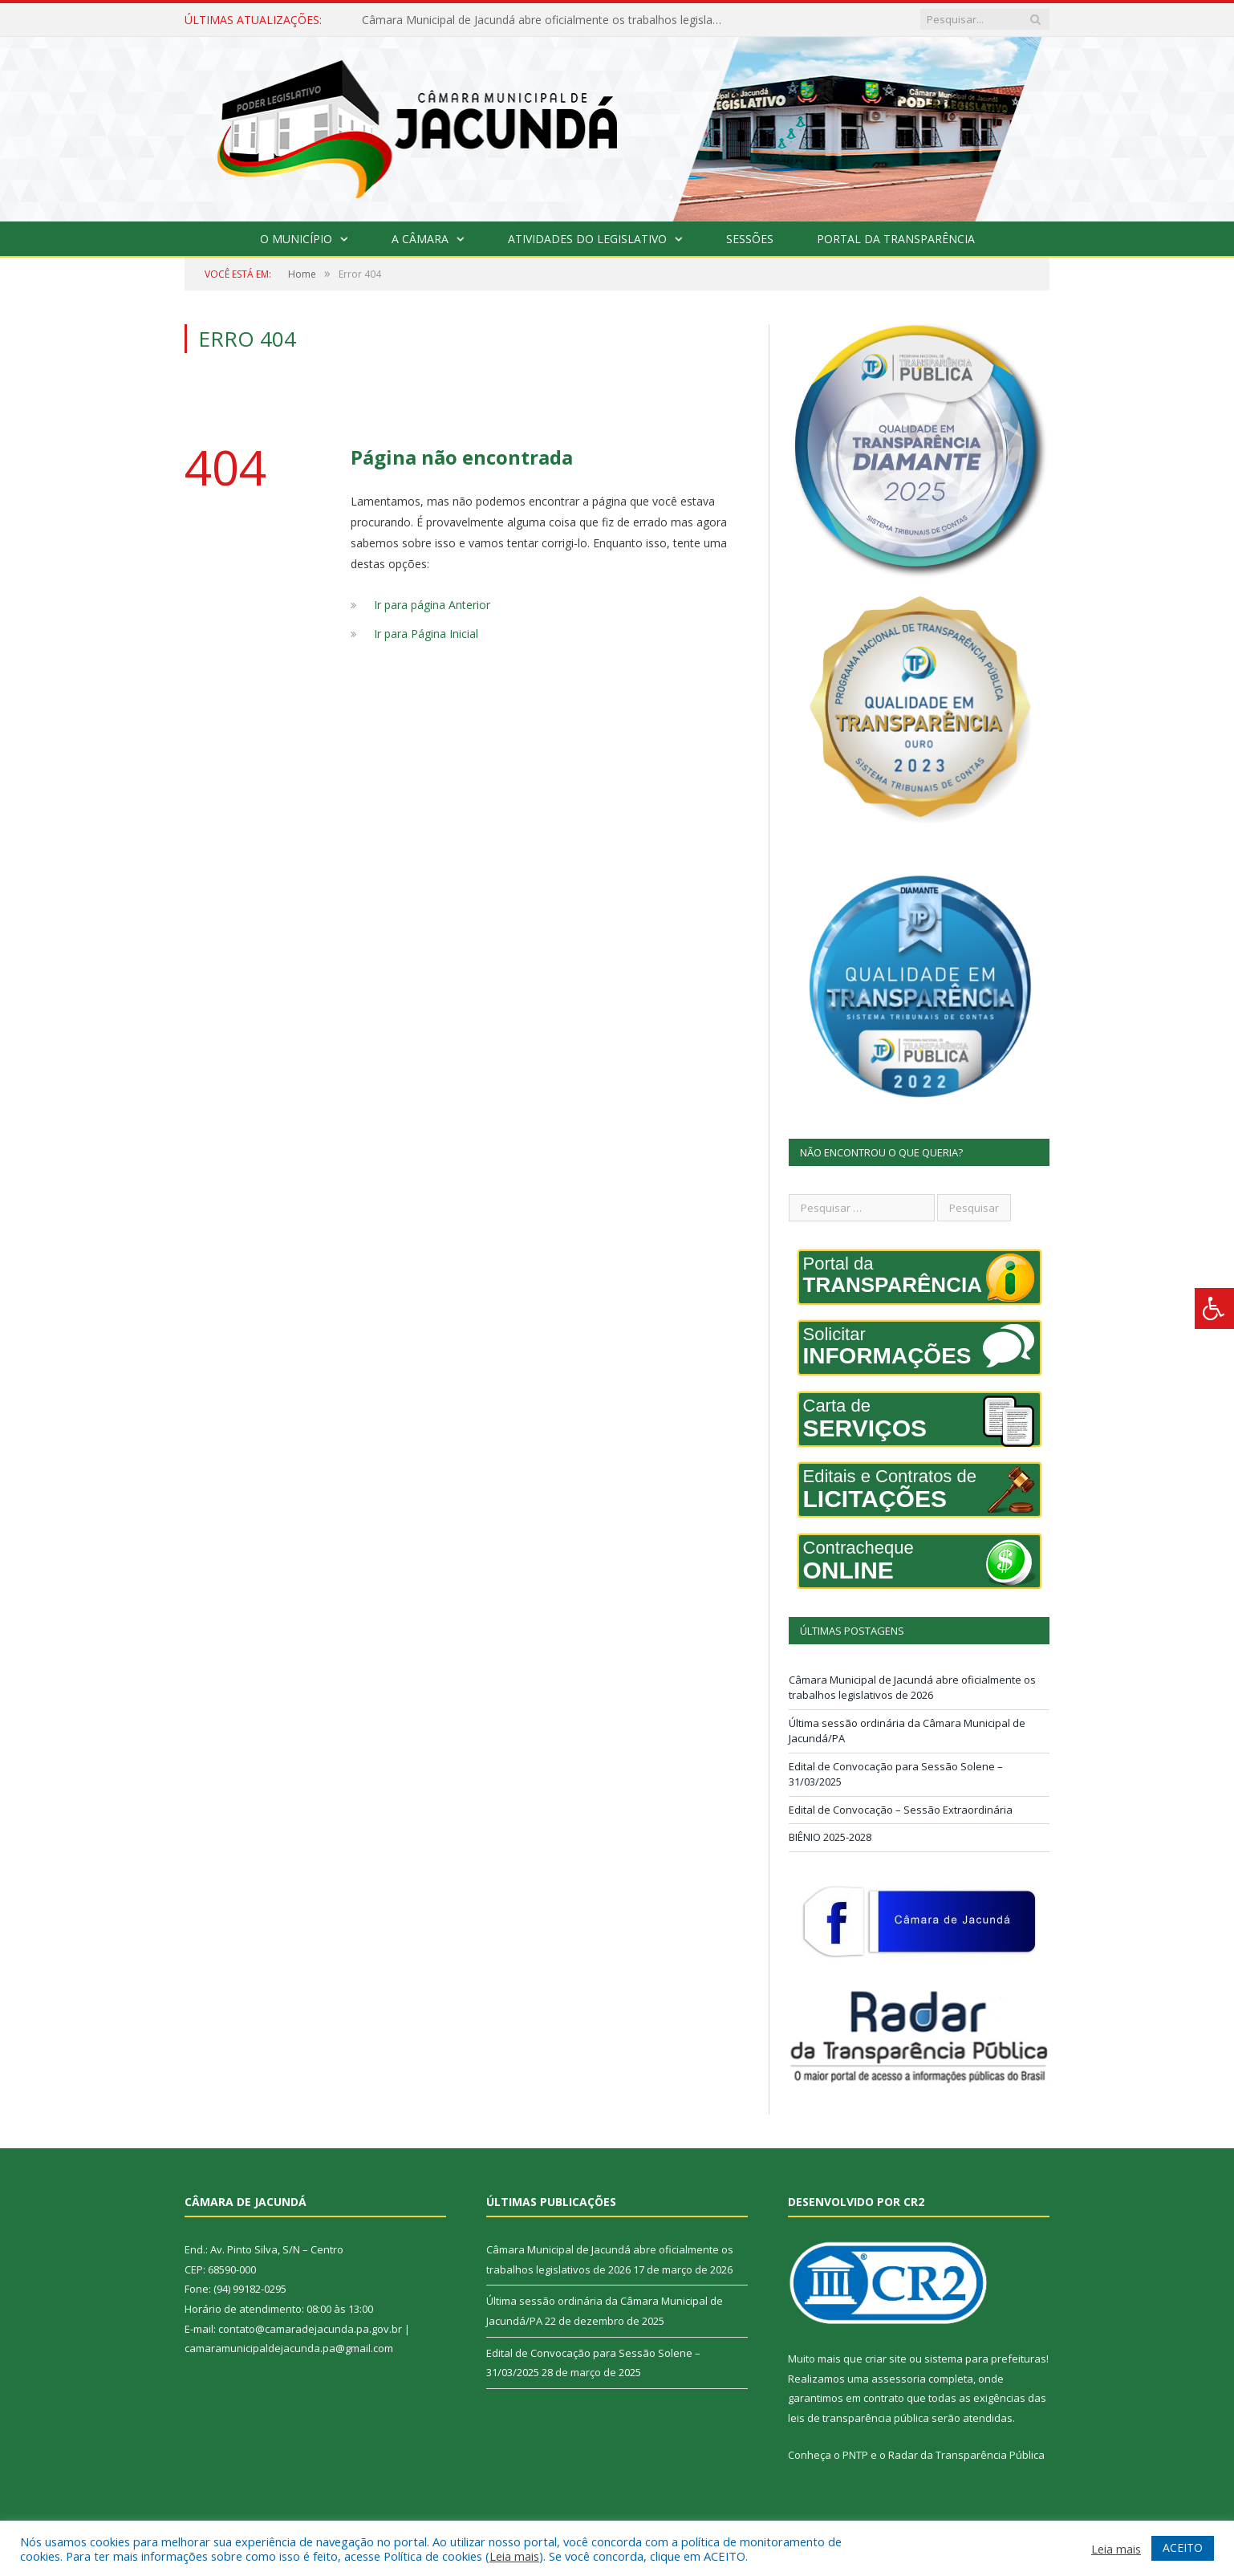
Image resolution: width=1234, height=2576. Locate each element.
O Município (296, 238)
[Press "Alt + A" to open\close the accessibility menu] (1214, 1308)
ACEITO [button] (1183, 2547)
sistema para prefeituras (985, 2358)
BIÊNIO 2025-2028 (830, 1837)
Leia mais (514, 2556)
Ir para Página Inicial (426, 633)
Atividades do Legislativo (587, 238)
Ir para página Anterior (432, 604)
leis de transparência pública (858, 2418)
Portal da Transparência (896, 238)
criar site (886, 2358)
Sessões (749, 238)
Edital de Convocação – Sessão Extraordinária (901, 1809)
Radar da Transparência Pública (966, 2455)
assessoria (898, 2378)
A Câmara (420, 238)
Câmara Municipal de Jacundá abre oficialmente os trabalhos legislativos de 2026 (546, 20)
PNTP (855, 2455)
